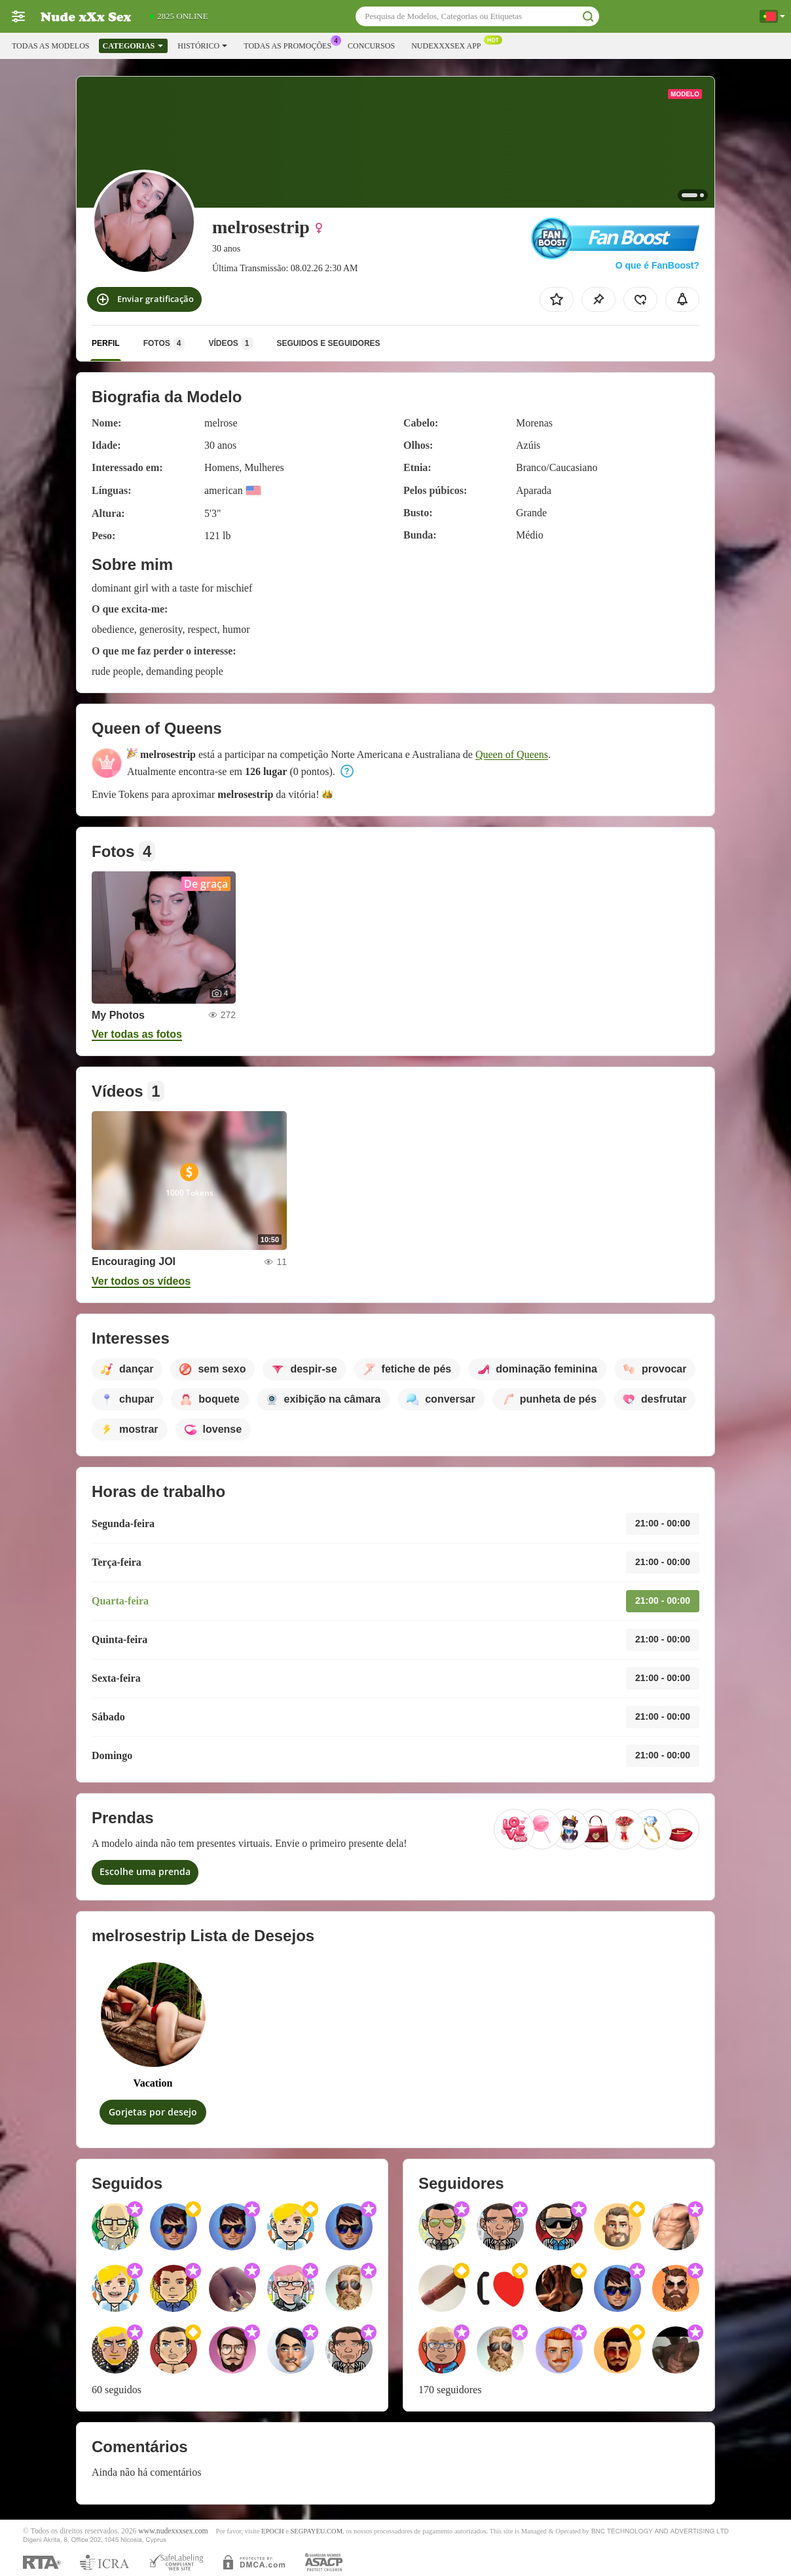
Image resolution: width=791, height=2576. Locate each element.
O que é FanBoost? (657, 265)
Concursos (371, 45)
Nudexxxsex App (449, 44)
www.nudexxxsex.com (173, 2531)
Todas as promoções (291, 44)
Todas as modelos (50, 45)
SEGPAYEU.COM (316, 2531)
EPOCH (272, 2531)
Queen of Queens (511, 754)
